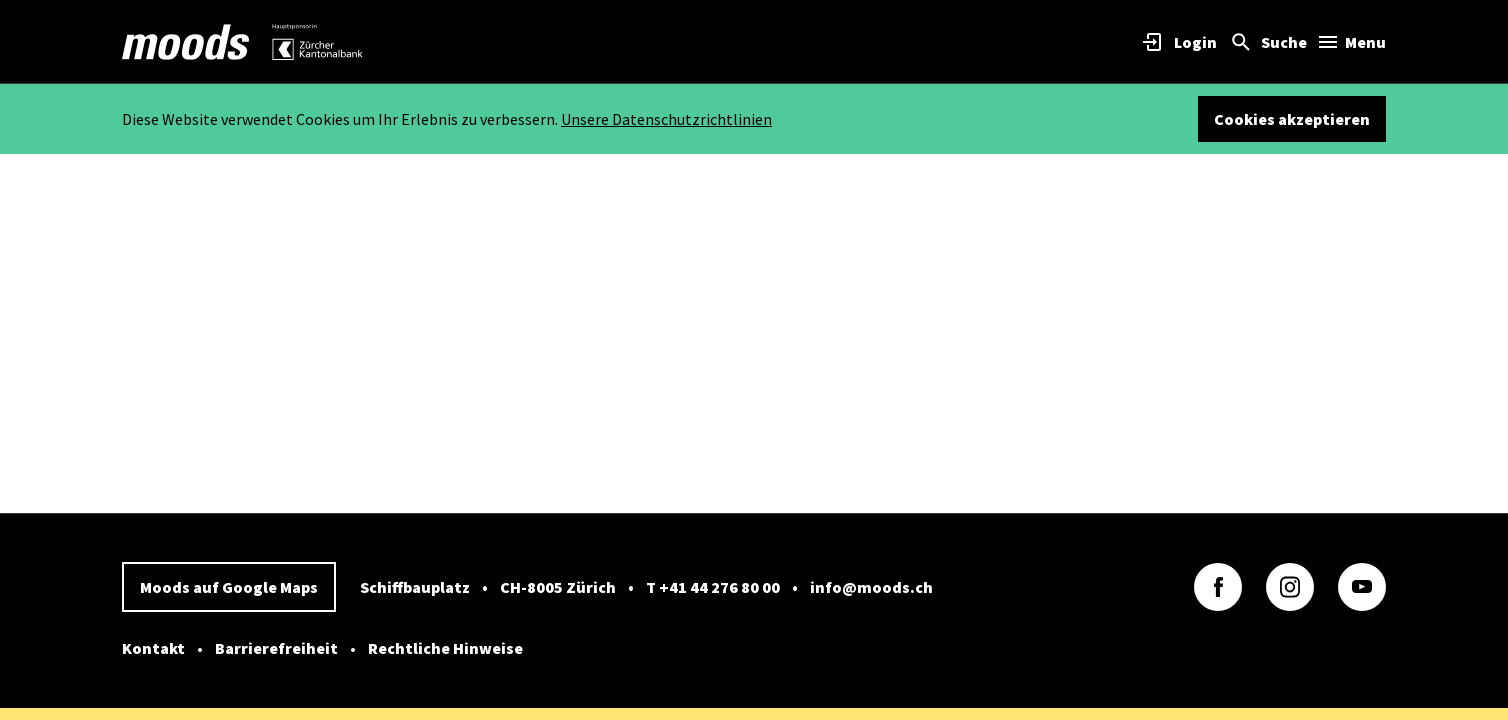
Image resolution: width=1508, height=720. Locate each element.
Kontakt (153, 648)
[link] (186, 42)
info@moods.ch (871, 587)
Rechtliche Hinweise (445, 648)
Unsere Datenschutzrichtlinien (666, 119)
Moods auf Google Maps (229, 587)
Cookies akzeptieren (1292, 119)
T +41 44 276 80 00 (713, 587)
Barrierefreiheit (276, 648)
